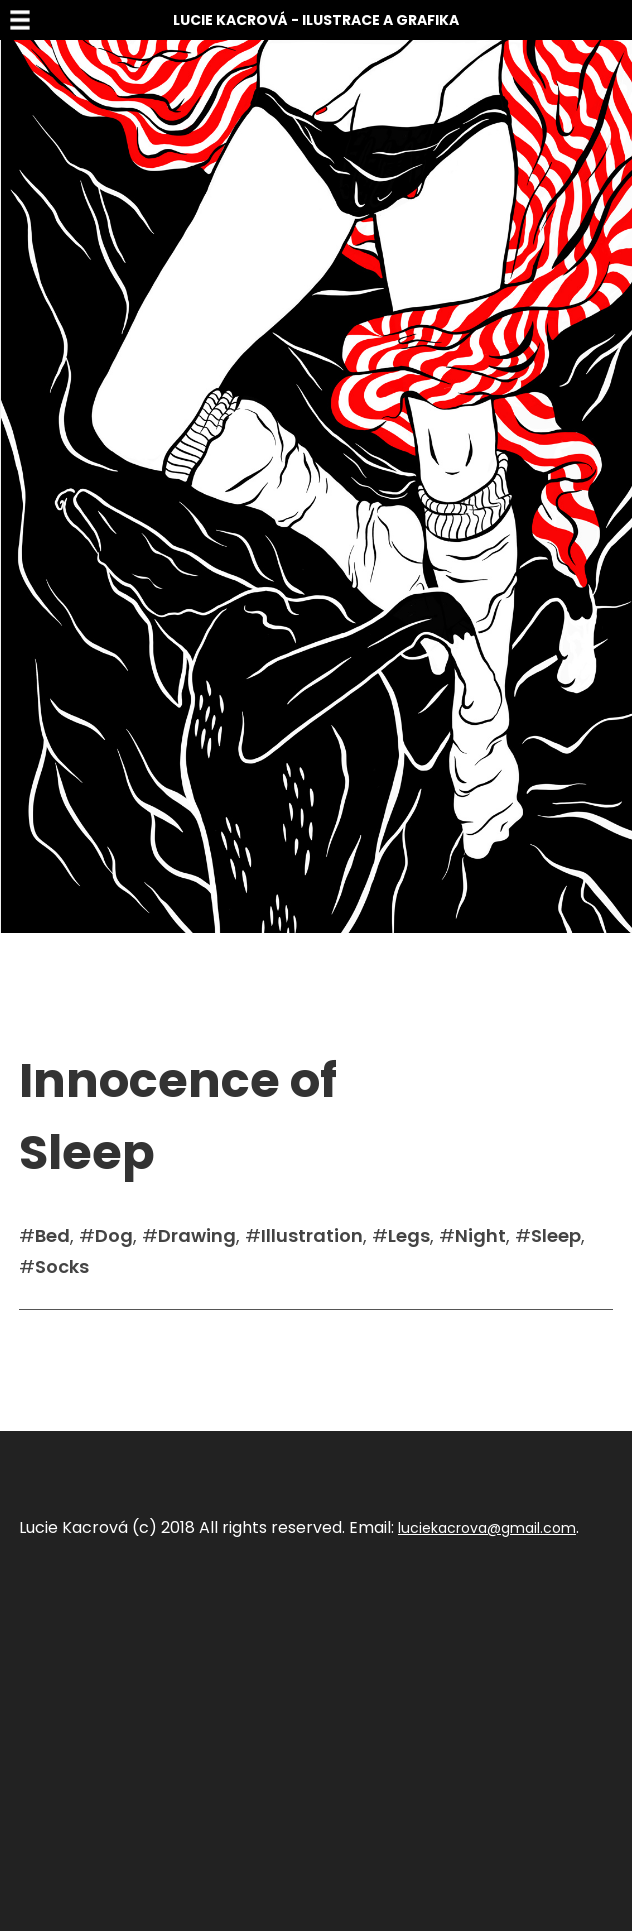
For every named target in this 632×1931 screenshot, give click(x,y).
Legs (409, 1235)
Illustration (312, 1235)
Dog (114, 1235)
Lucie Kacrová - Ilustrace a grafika (316, 20)
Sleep (556, 1235)
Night (480, 1235)
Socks (62, 1266)
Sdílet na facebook (85, 1340)
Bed (52, 1235)
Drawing (197, 1235)
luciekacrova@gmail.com (487, 1528)
